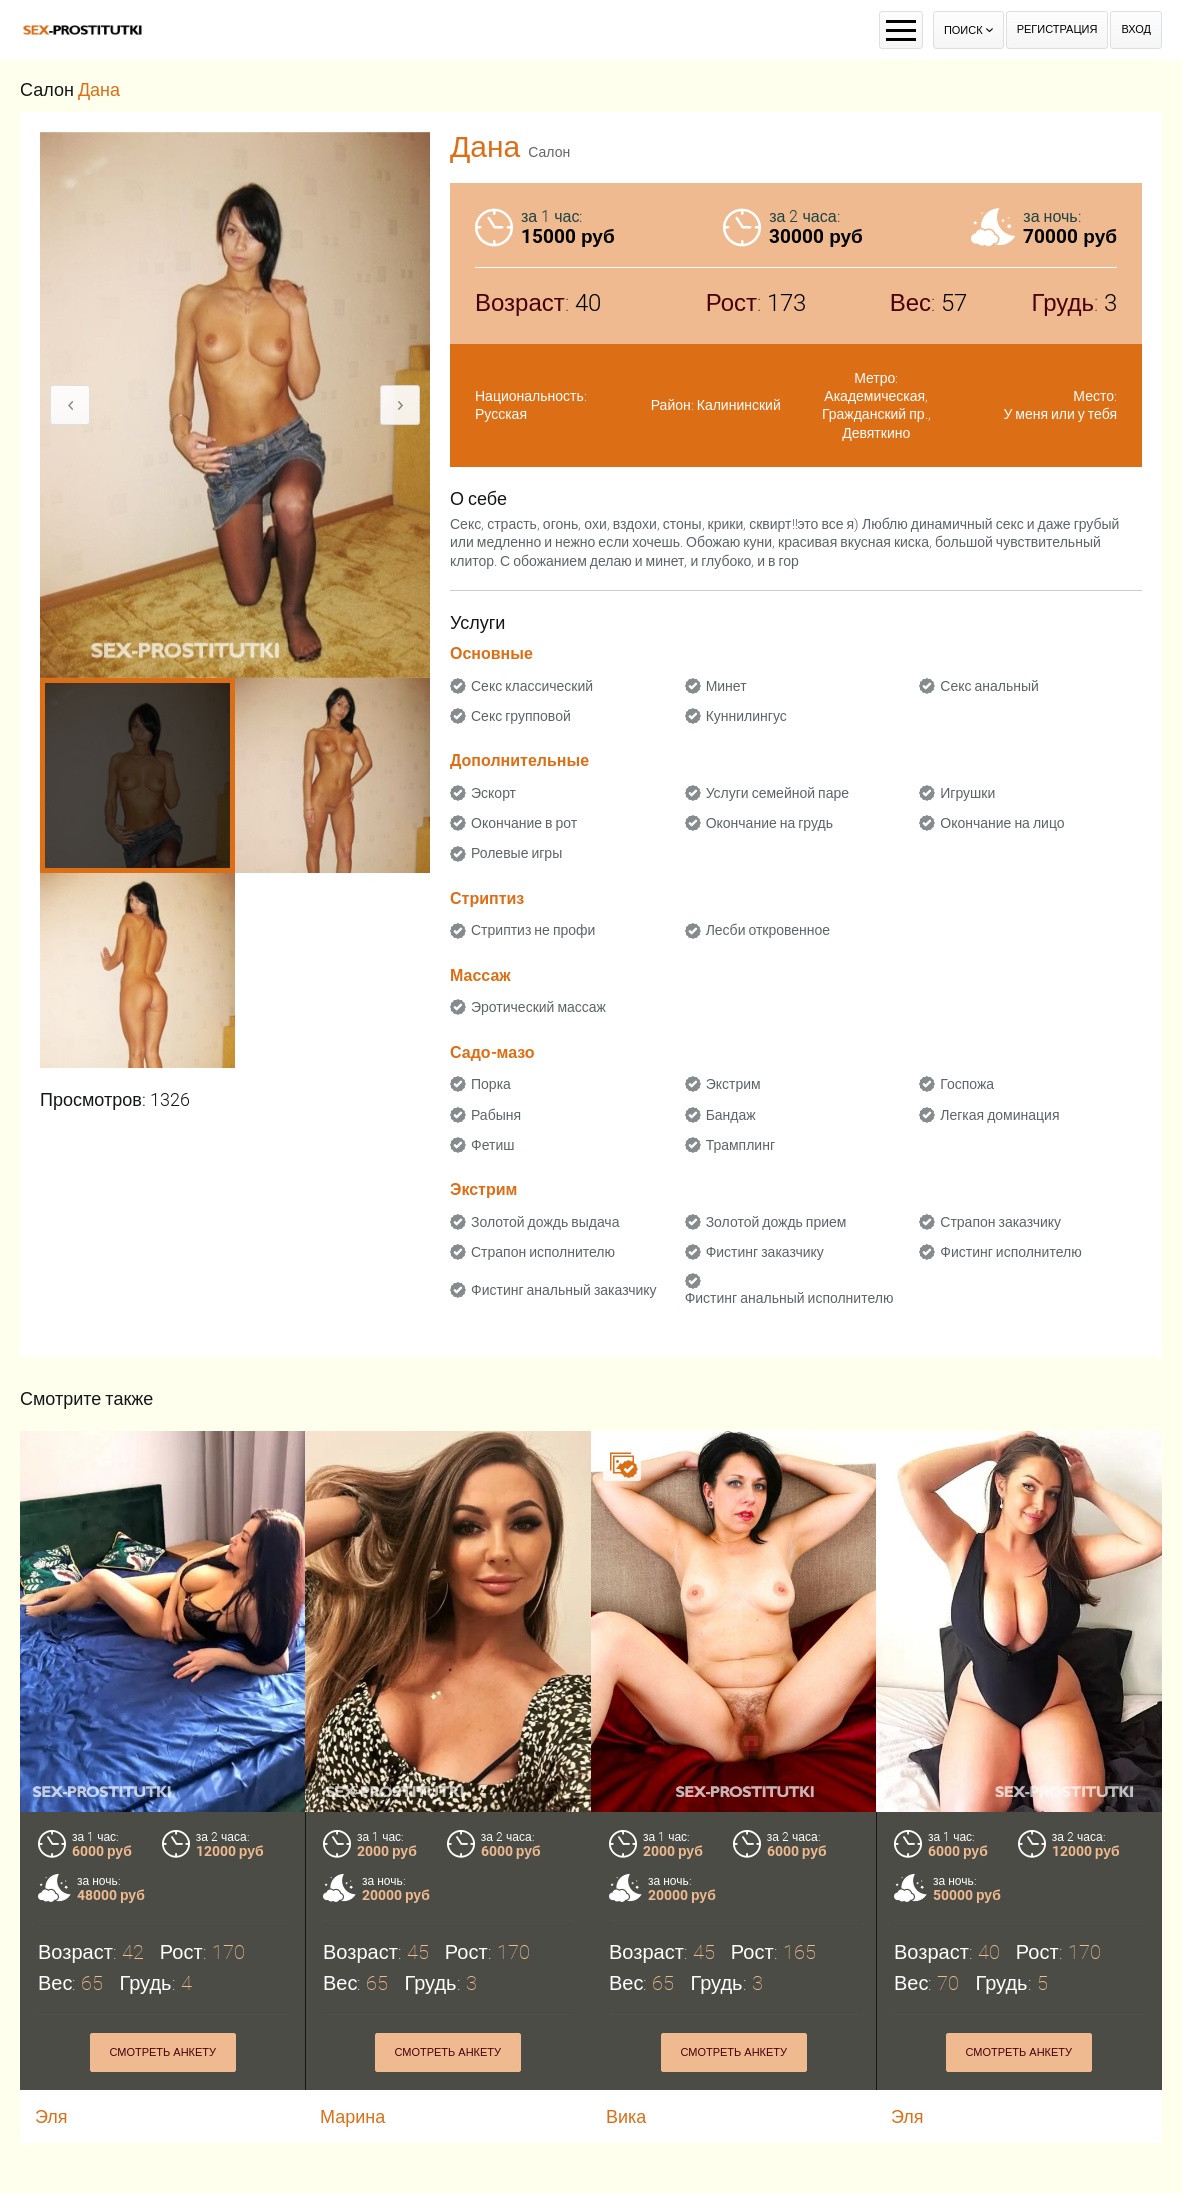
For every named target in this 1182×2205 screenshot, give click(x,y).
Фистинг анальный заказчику (564, 1290)
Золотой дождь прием (776, 1222)
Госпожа (967, 1084)
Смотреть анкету (162, 2052)
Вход (1136, 29)
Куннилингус (746, 716)
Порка (491, 1084)
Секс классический (532, 686)
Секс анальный (989, 686)
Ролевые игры (516, 853)
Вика (626, 2116)
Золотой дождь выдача (545, 1222)
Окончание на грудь (769, 823)
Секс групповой (521, 716)
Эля (51, 2116)
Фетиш (492, 1145)
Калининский (739, 405)
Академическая (874, 396)
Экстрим (733, 1084)
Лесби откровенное (768, 930)
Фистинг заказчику (765, 1252)
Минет (726, 686)
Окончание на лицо (1002, 823)
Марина (352, 2116)
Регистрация (1057, 29)
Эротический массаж (538, 1007)
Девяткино (876, 433)
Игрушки (967, 793)
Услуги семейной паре (777, 793)
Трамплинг (740, 1145)
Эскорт (493, 793)
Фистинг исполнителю (1010, 1252)
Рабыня (496, 1115)
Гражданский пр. (875, 414)
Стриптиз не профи (533, 930)
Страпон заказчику (1000, 1222)
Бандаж (731, 1115)
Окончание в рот (524, 823)
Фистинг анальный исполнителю (789, 1298)
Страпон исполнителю (543, 1252)
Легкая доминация (999, 1115)
